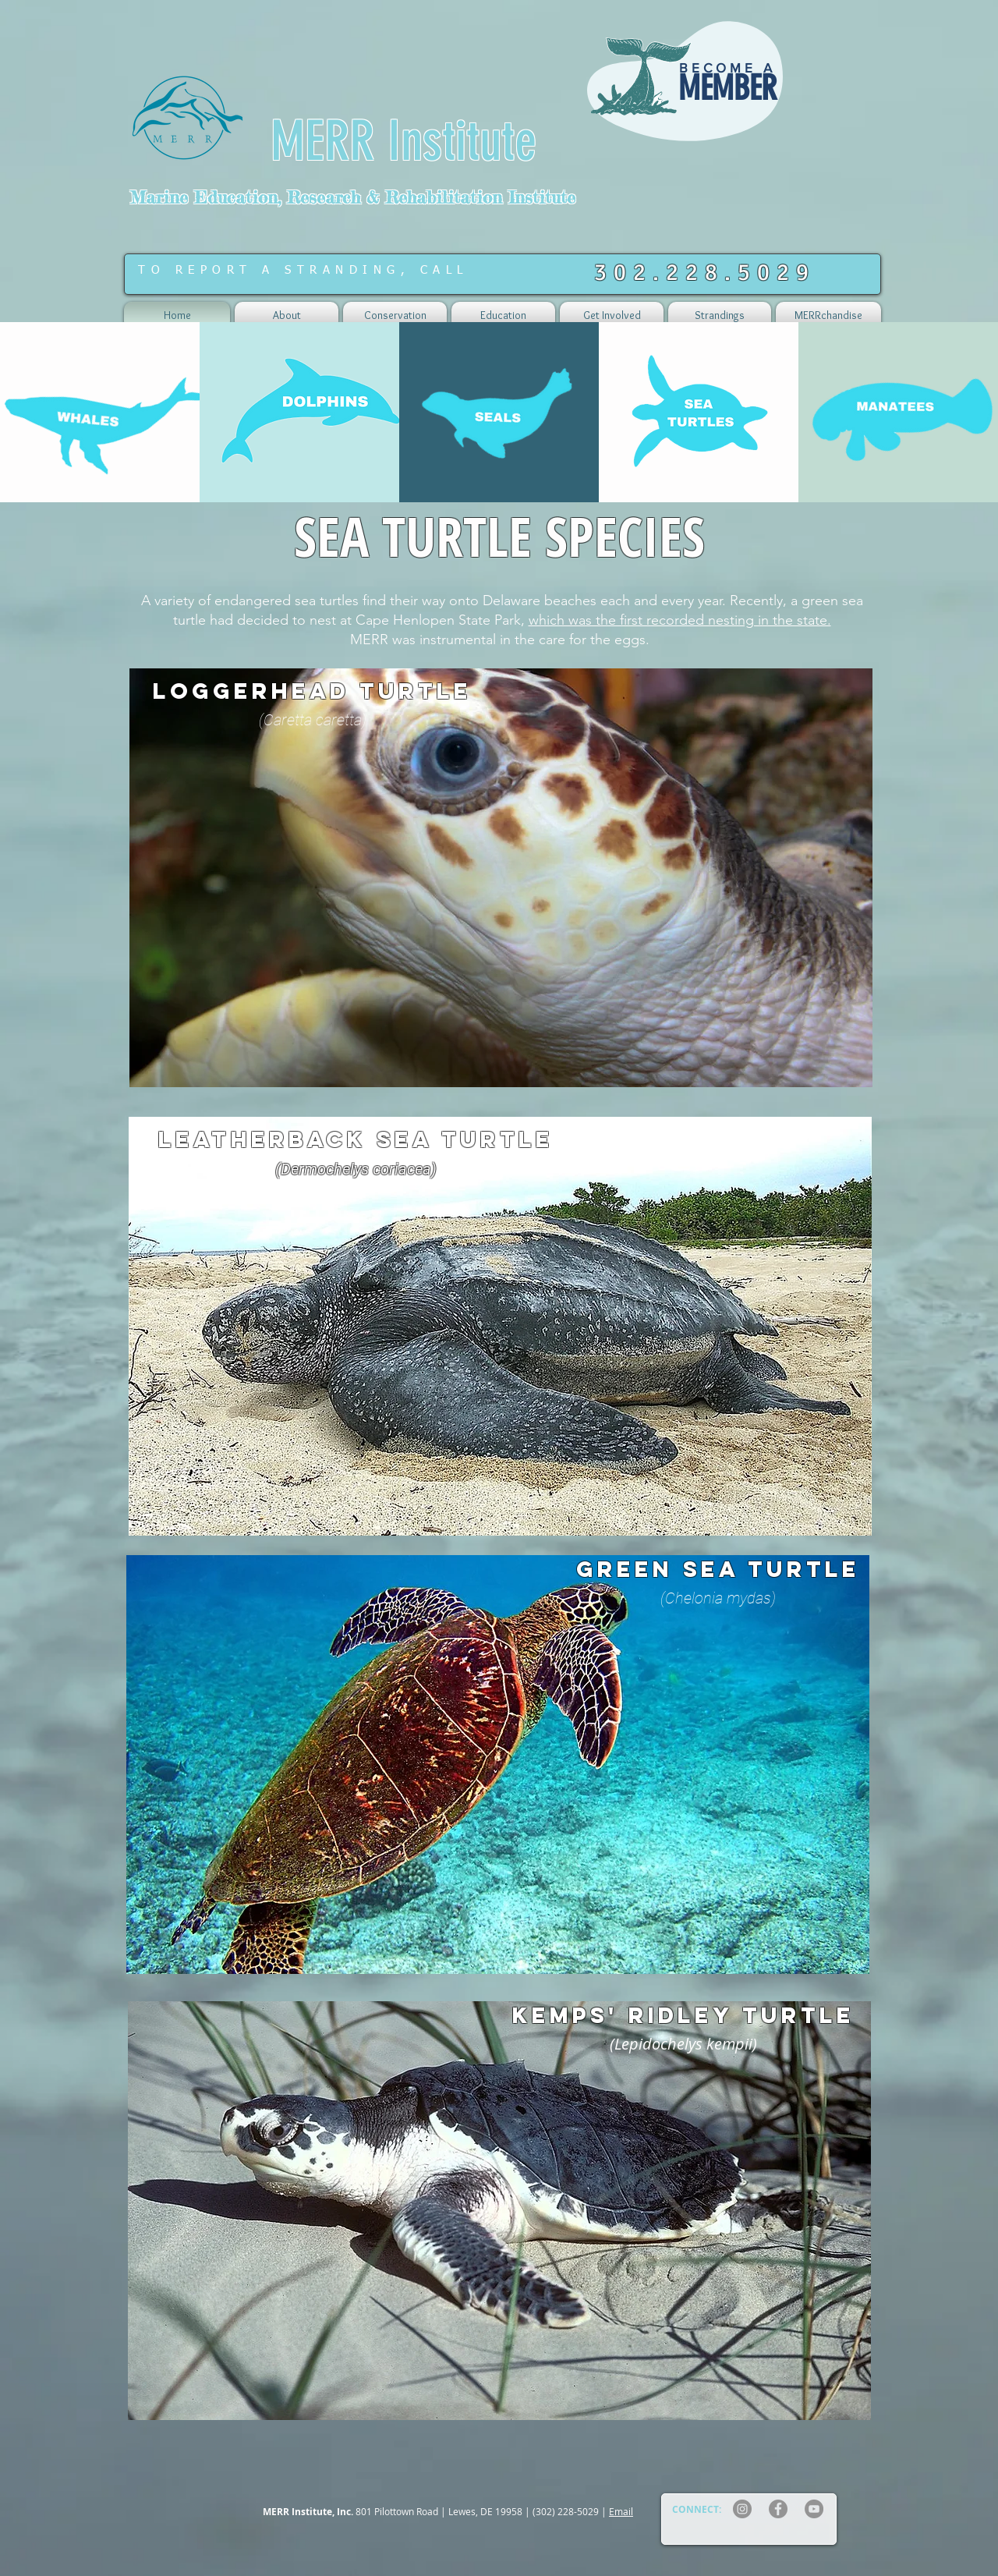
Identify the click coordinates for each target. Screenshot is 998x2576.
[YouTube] (814, 2509)
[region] (687, 92)
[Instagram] (742, 2509)
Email (621, 2511)
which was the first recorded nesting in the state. (680, 620)
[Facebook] (778, 2509)
